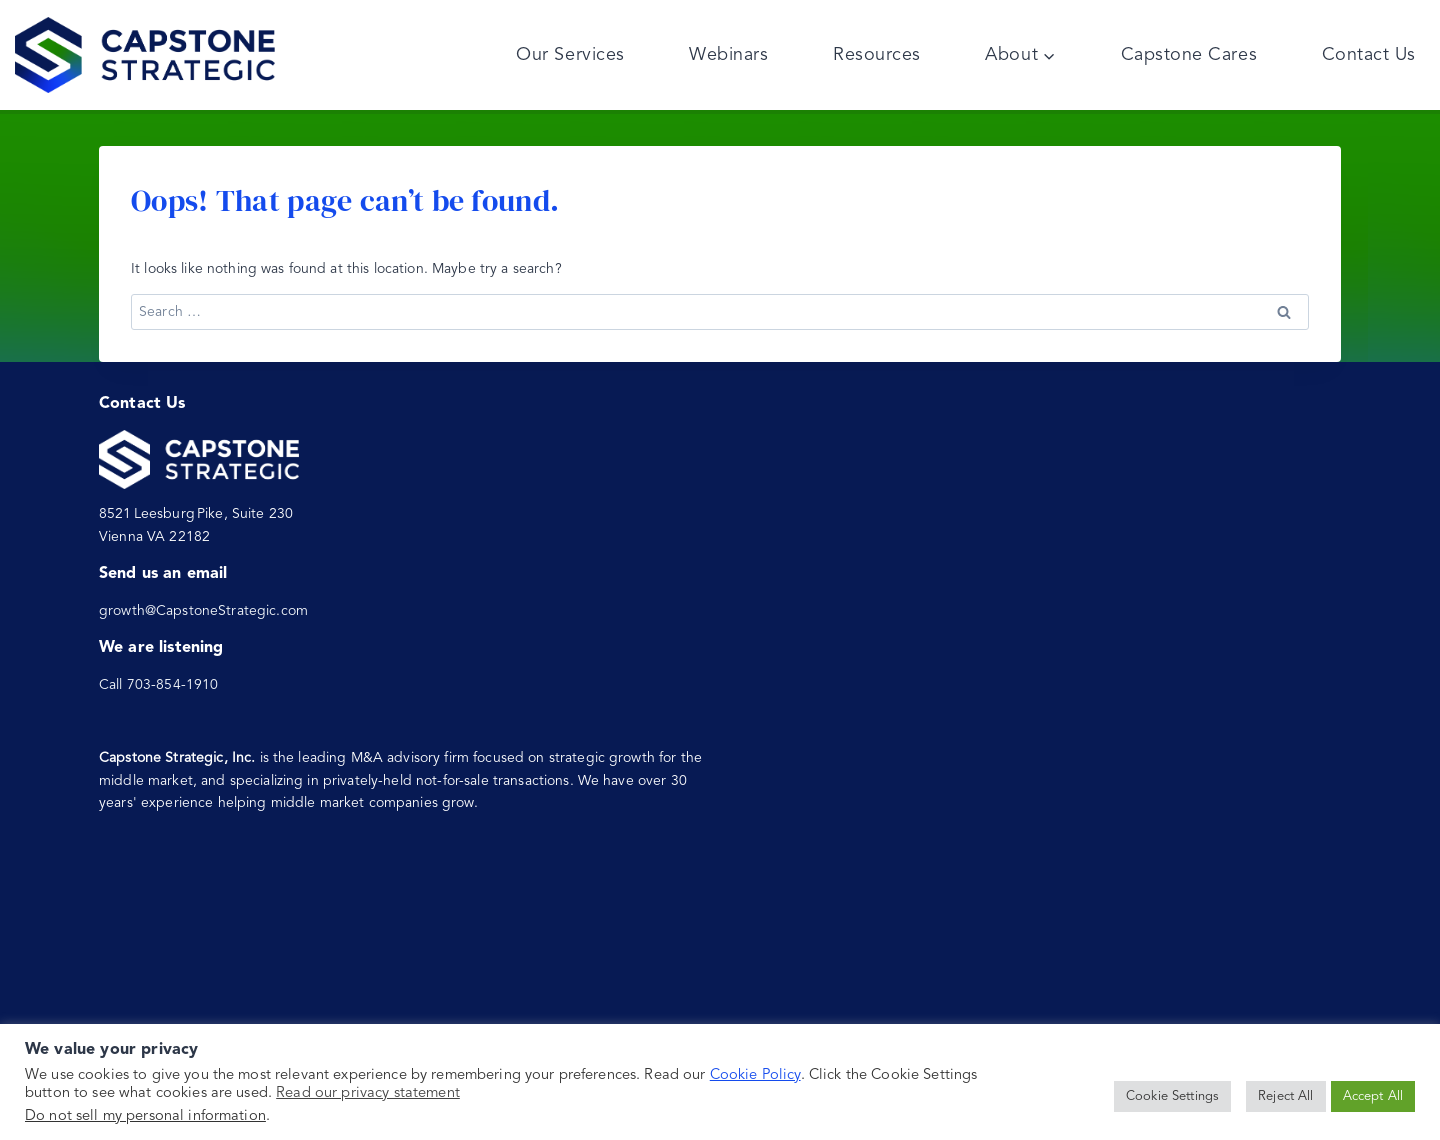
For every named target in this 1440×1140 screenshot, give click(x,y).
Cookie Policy (755, 1075)
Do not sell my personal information (145, 1116)
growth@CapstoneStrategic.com (203, 611)
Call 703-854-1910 (158, 685)
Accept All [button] (1373, 1096)
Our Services (570, 55)
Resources (877, 55)
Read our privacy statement (368, 1093)
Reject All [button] (1285, 1096)
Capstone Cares (1189, 55)
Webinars (728, 55)
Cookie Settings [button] (1172, 1096)
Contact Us (1369, 55)
